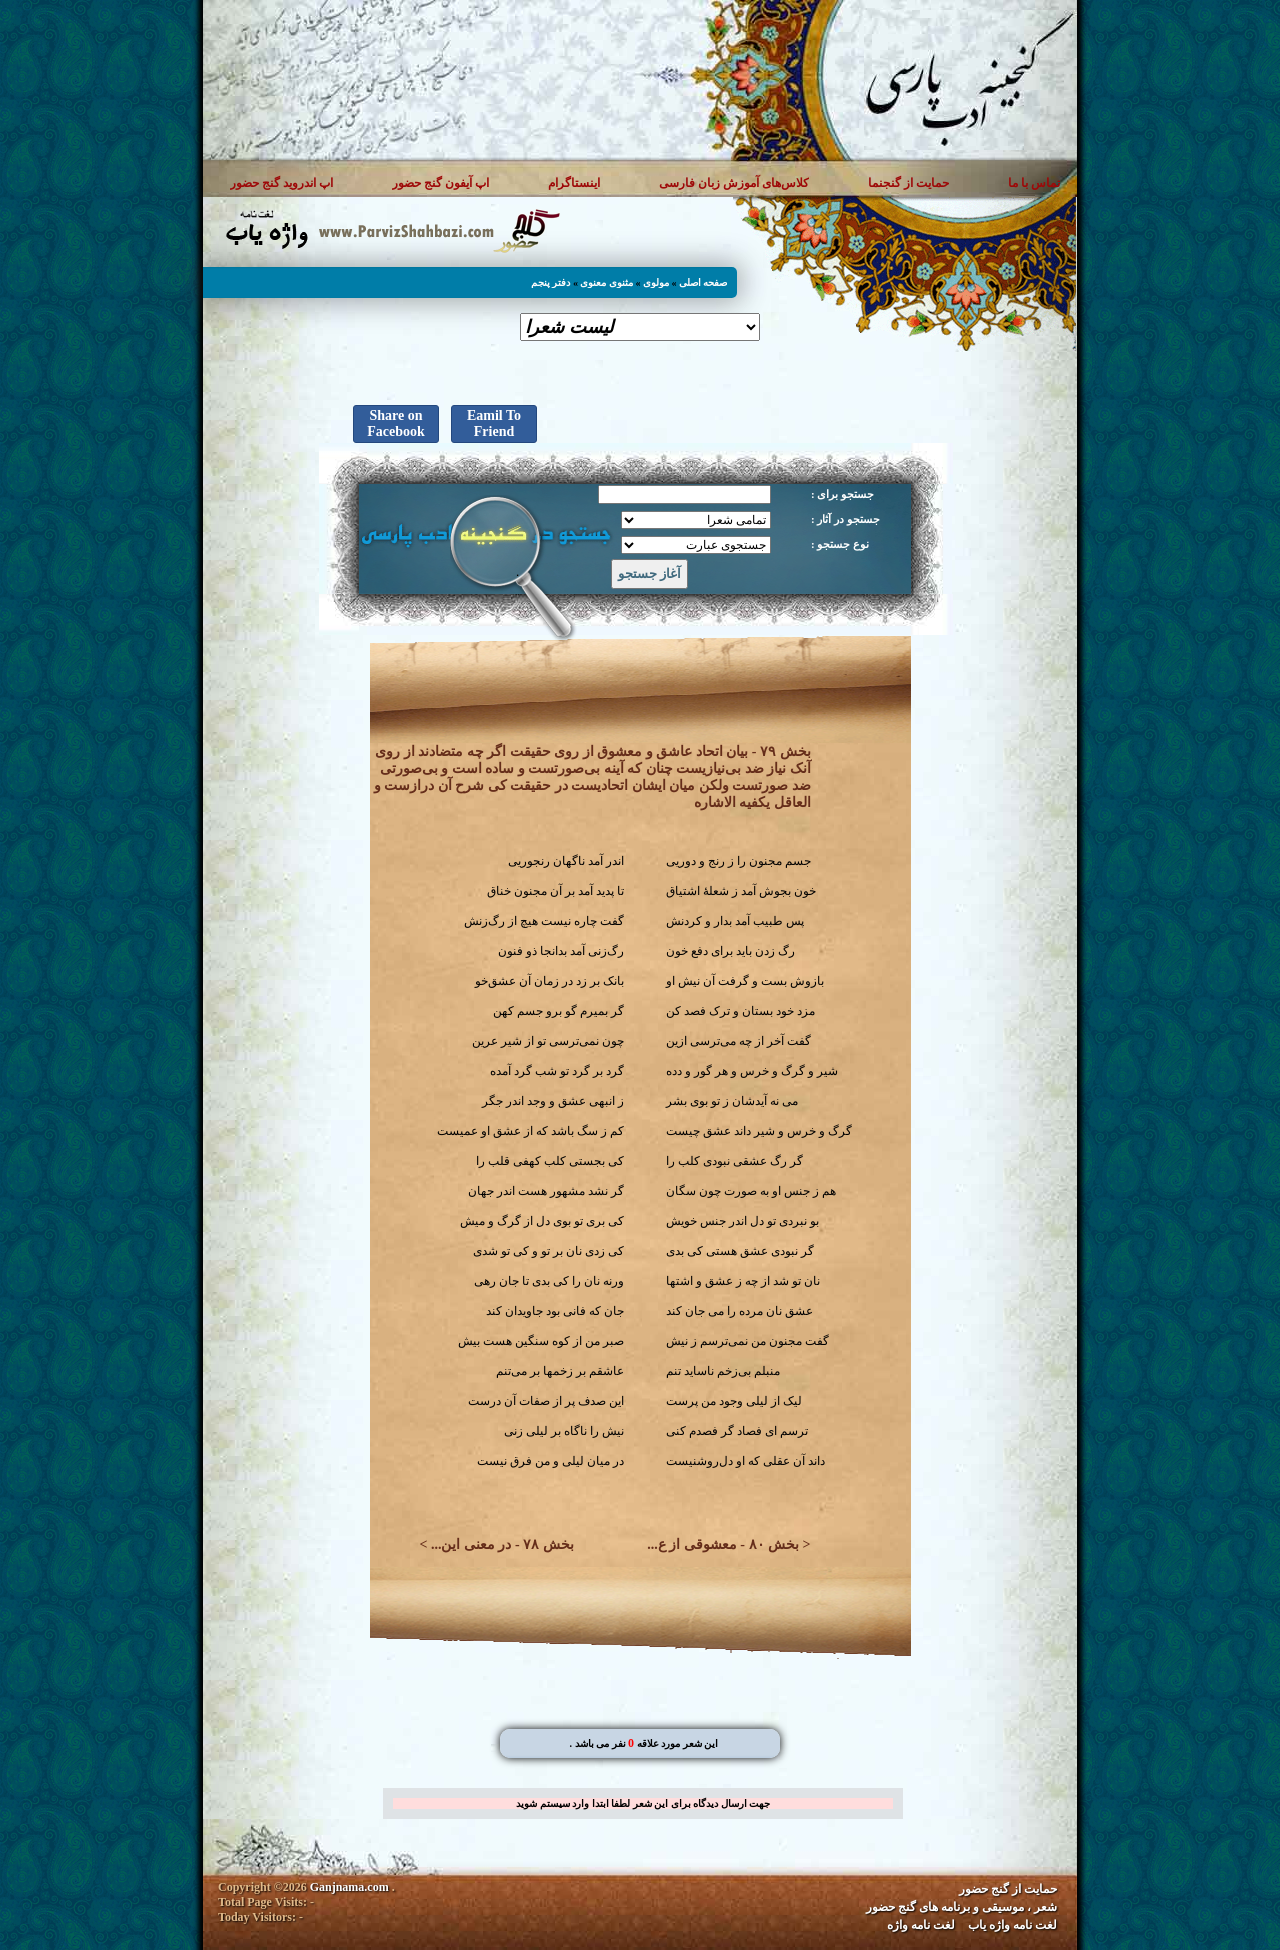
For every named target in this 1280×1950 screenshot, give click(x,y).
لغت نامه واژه (921, 1925)
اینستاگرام (574, 183)
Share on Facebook (396, 423)
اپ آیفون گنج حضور (440, 183)
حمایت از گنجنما (908, 183)
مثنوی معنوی (606, 282)
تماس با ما (1034, 183)
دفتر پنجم (551, 282)
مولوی (656, 282)
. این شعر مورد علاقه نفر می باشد (644, 1743)
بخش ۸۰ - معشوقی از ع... (723, 1544)
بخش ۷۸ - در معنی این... (502, 1544)
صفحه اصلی (703, 282)
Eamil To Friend (494, 423)
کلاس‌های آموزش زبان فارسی (734, 183)
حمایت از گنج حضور (1008, 1889)
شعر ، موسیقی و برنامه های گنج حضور (961, 1907)
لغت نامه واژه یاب (1012, 1925)
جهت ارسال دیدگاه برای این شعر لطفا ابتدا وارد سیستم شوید (643, 1803)
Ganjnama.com (349, 1887)
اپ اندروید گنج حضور (281, 183)
